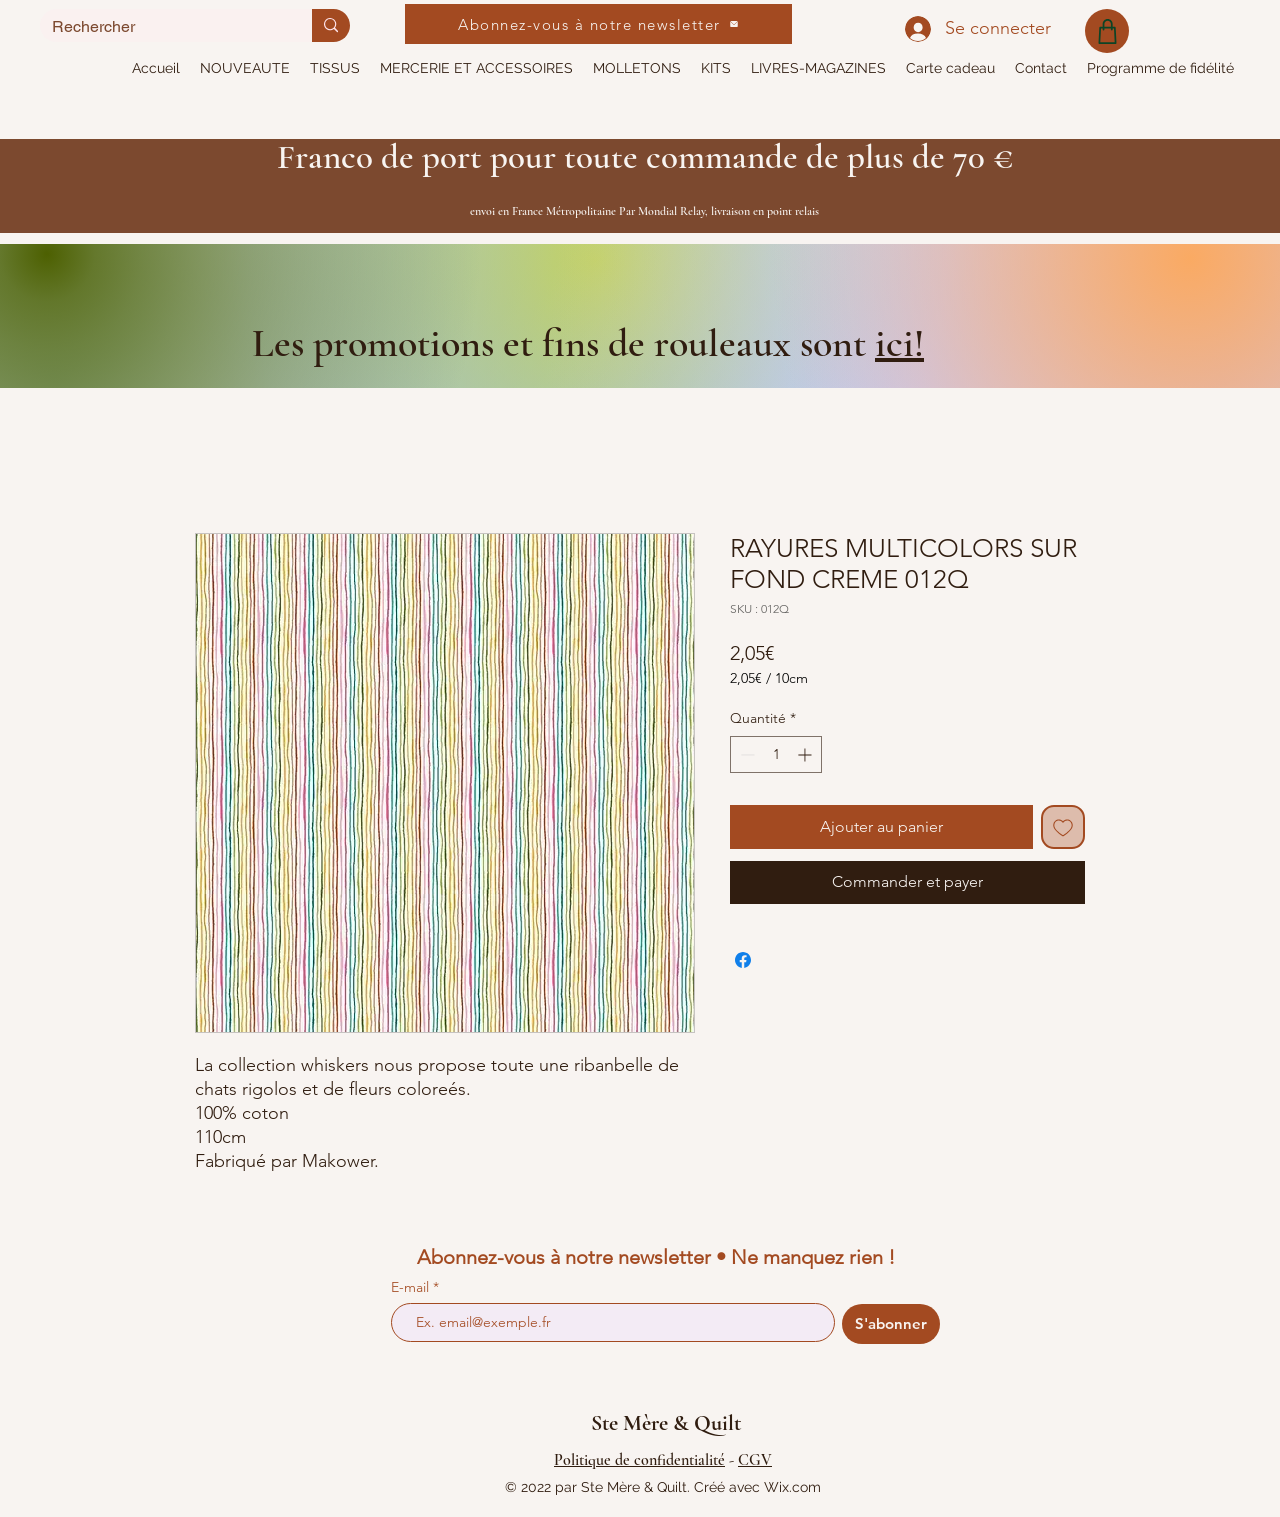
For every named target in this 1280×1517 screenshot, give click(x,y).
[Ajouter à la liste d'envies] (1063, 827)
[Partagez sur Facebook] (743, 960)
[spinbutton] (776, 754)
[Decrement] (745, 754)
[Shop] (1107, 31)
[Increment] (806, 754)
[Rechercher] (161, 26)
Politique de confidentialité (639, 1460)
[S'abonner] (891, 1324)
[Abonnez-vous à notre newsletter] (598, 24)
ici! (899, 343)
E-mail (412, 1287)
